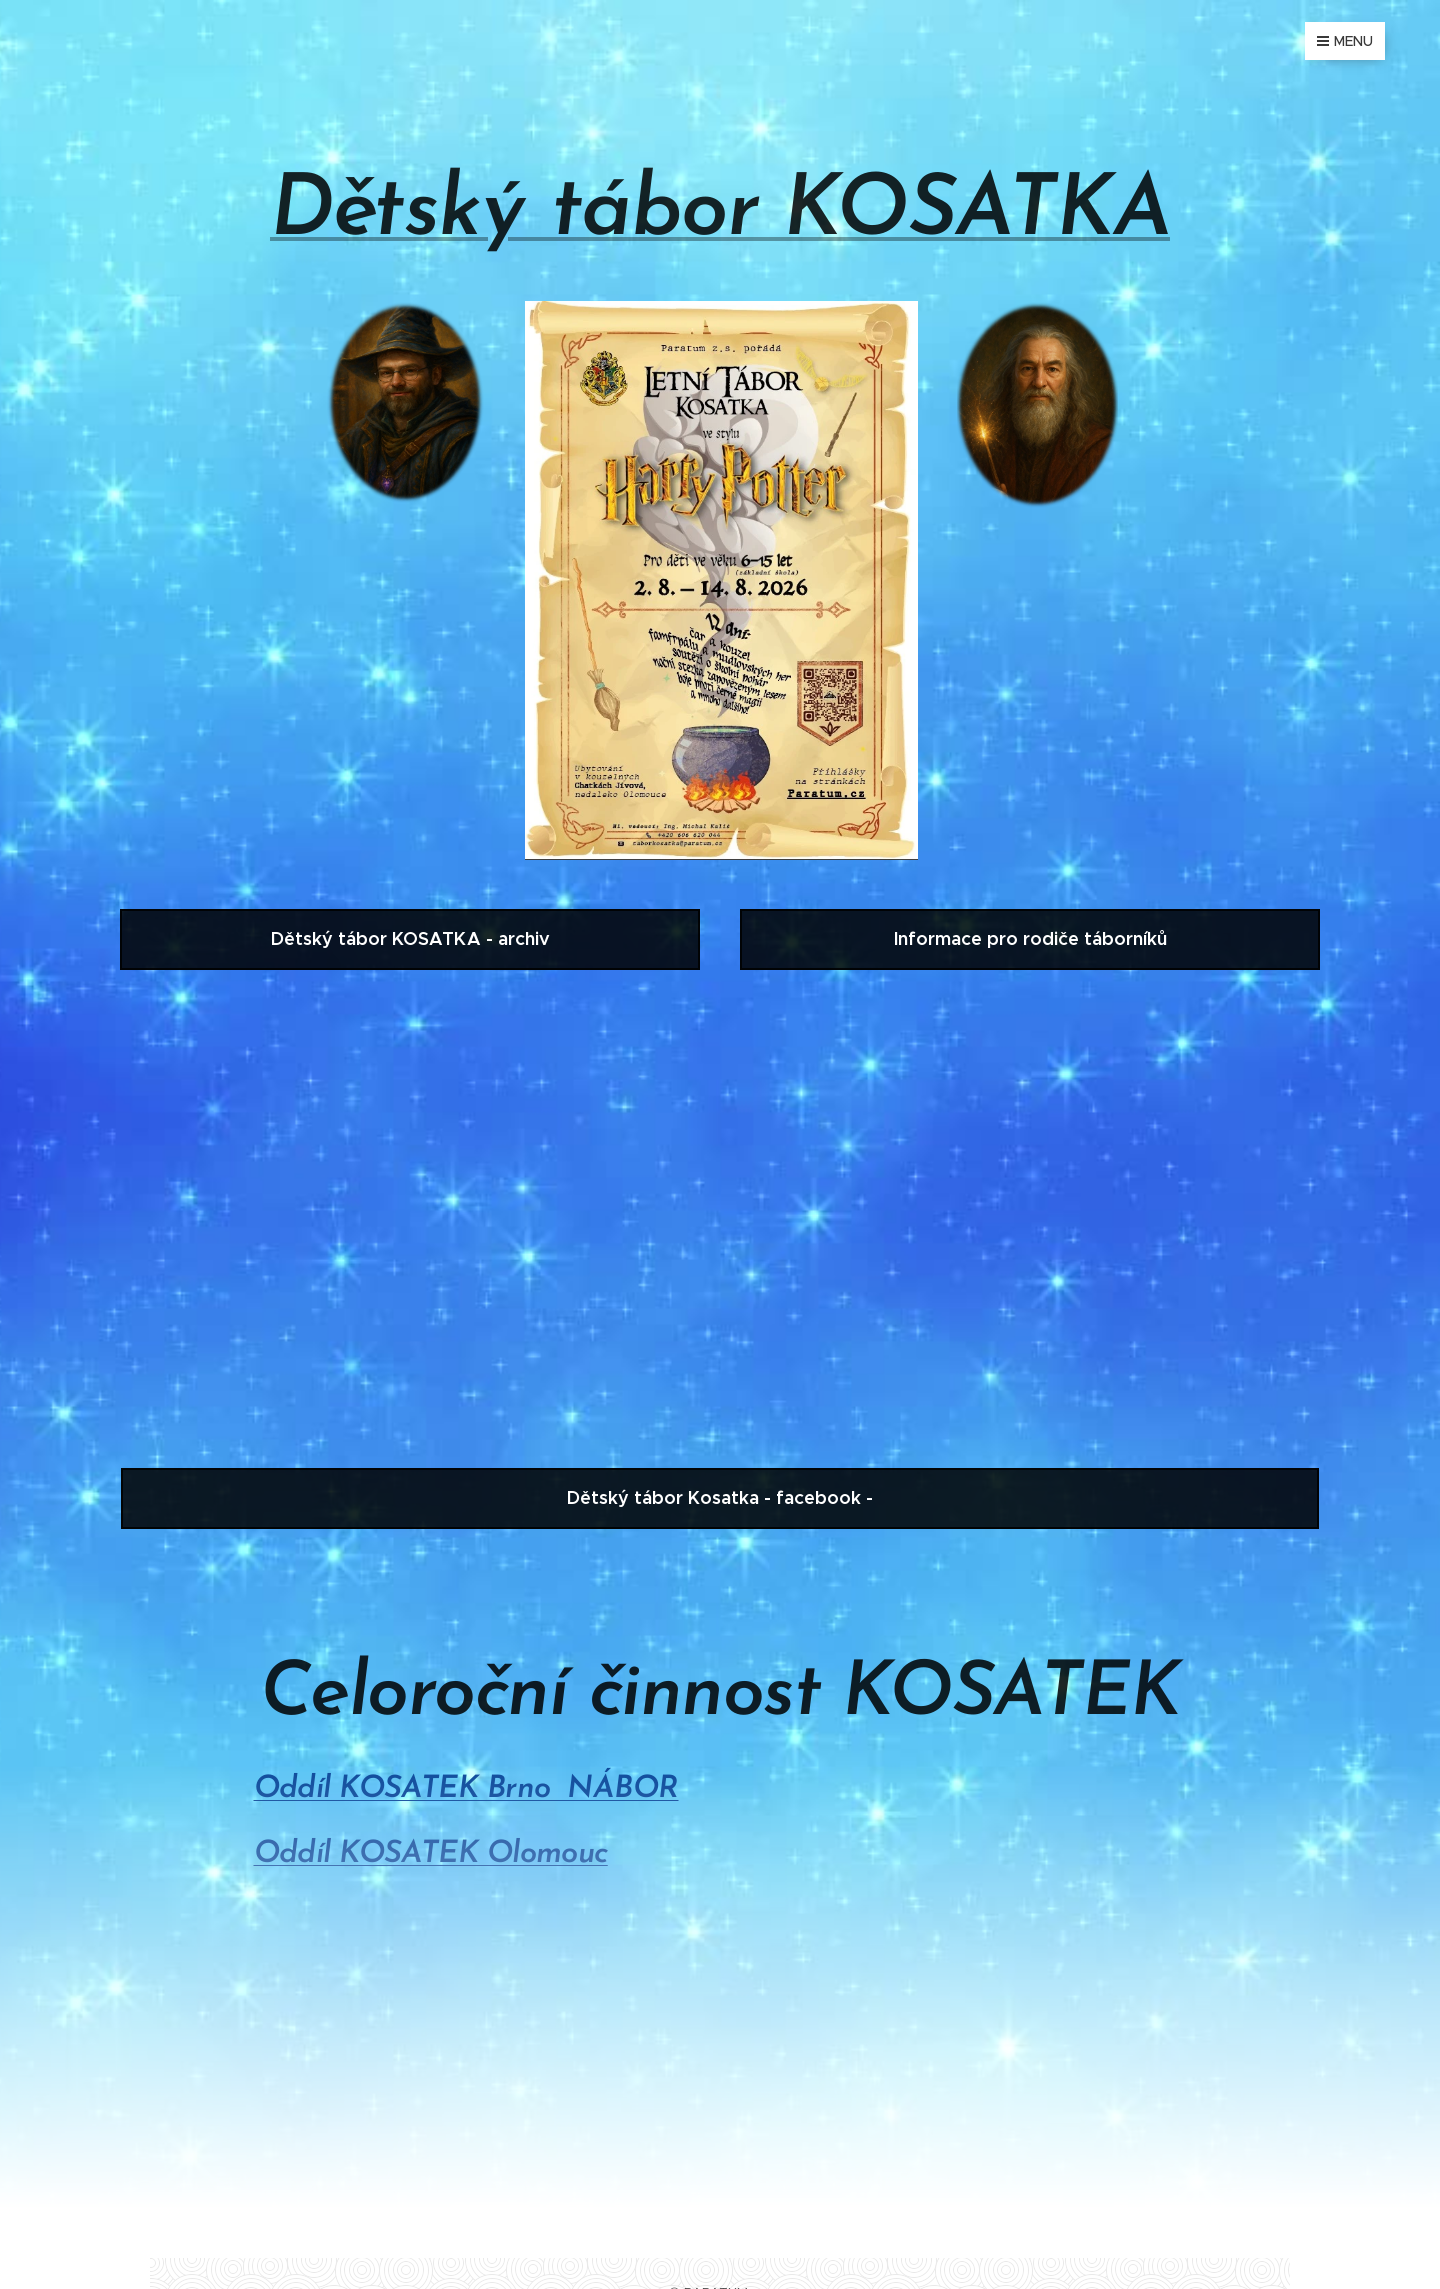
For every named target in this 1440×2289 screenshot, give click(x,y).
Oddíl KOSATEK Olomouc (431, 1854)
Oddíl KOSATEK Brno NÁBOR (466, 1789)
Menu (1345, 41)
